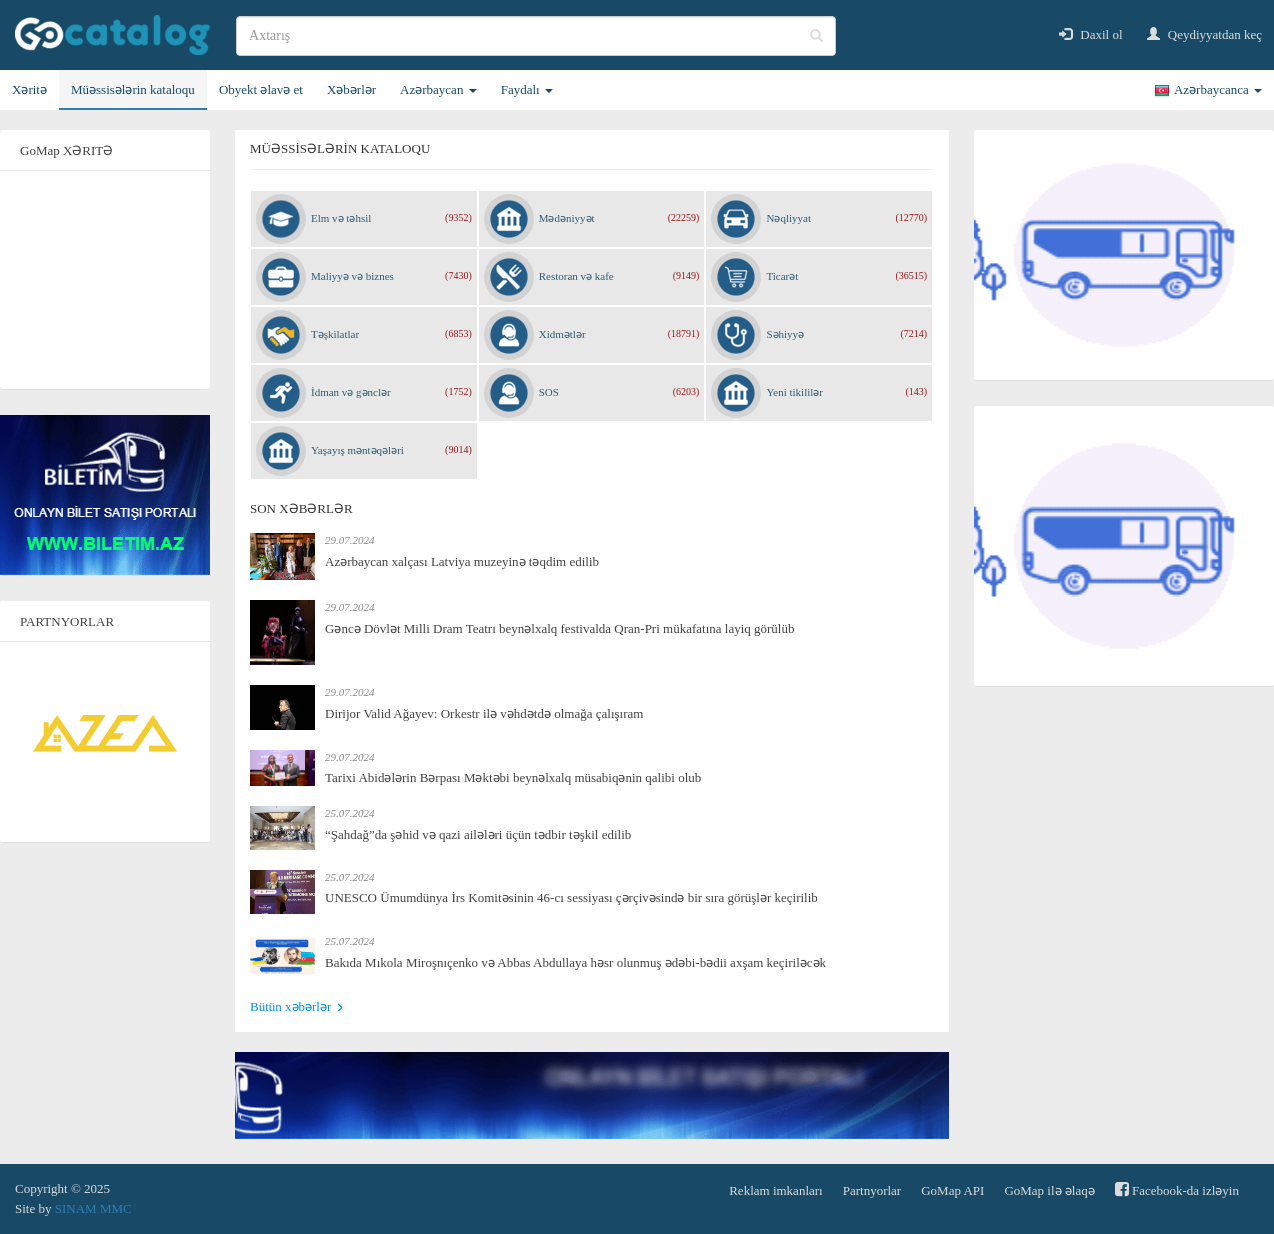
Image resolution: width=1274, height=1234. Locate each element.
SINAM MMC (93, 1208)
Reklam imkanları (776, 1190)
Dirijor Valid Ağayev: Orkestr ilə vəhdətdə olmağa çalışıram (484, 713)
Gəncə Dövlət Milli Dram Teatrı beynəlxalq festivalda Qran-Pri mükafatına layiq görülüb (559, 628)
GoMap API (952, 1190)
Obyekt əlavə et (261, 89)
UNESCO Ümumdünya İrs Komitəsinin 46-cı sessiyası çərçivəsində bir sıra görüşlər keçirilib (571, 897)
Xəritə (29, 89)
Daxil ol (1091, 34)
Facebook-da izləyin (1177, 1189)
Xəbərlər (351, 89)
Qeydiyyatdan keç (1204, 34)
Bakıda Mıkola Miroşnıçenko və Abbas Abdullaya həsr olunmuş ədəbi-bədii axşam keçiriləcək (575, 962)
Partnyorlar (872, 1190)
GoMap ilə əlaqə (1049, 1190)
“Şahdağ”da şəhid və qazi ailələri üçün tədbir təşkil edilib (478, 834)
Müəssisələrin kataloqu (133, 89)
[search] (536, 36)
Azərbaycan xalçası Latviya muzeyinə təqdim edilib (462, 561)
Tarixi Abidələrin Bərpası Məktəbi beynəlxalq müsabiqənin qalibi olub (513, 777)
